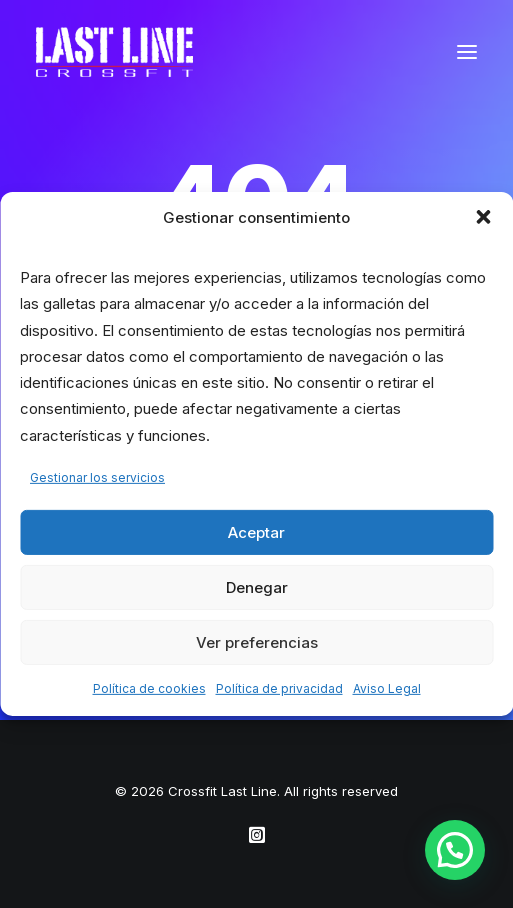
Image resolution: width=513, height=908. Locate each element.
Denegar (257, 586)
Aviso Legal (387, 688)
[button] (483, 217)
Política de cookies (149, 688)
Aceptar (256, 531)
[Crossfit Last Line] (114, 52)
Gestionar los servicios (97, 477)
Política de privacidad (279, 688)
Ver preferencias (257, 641)
